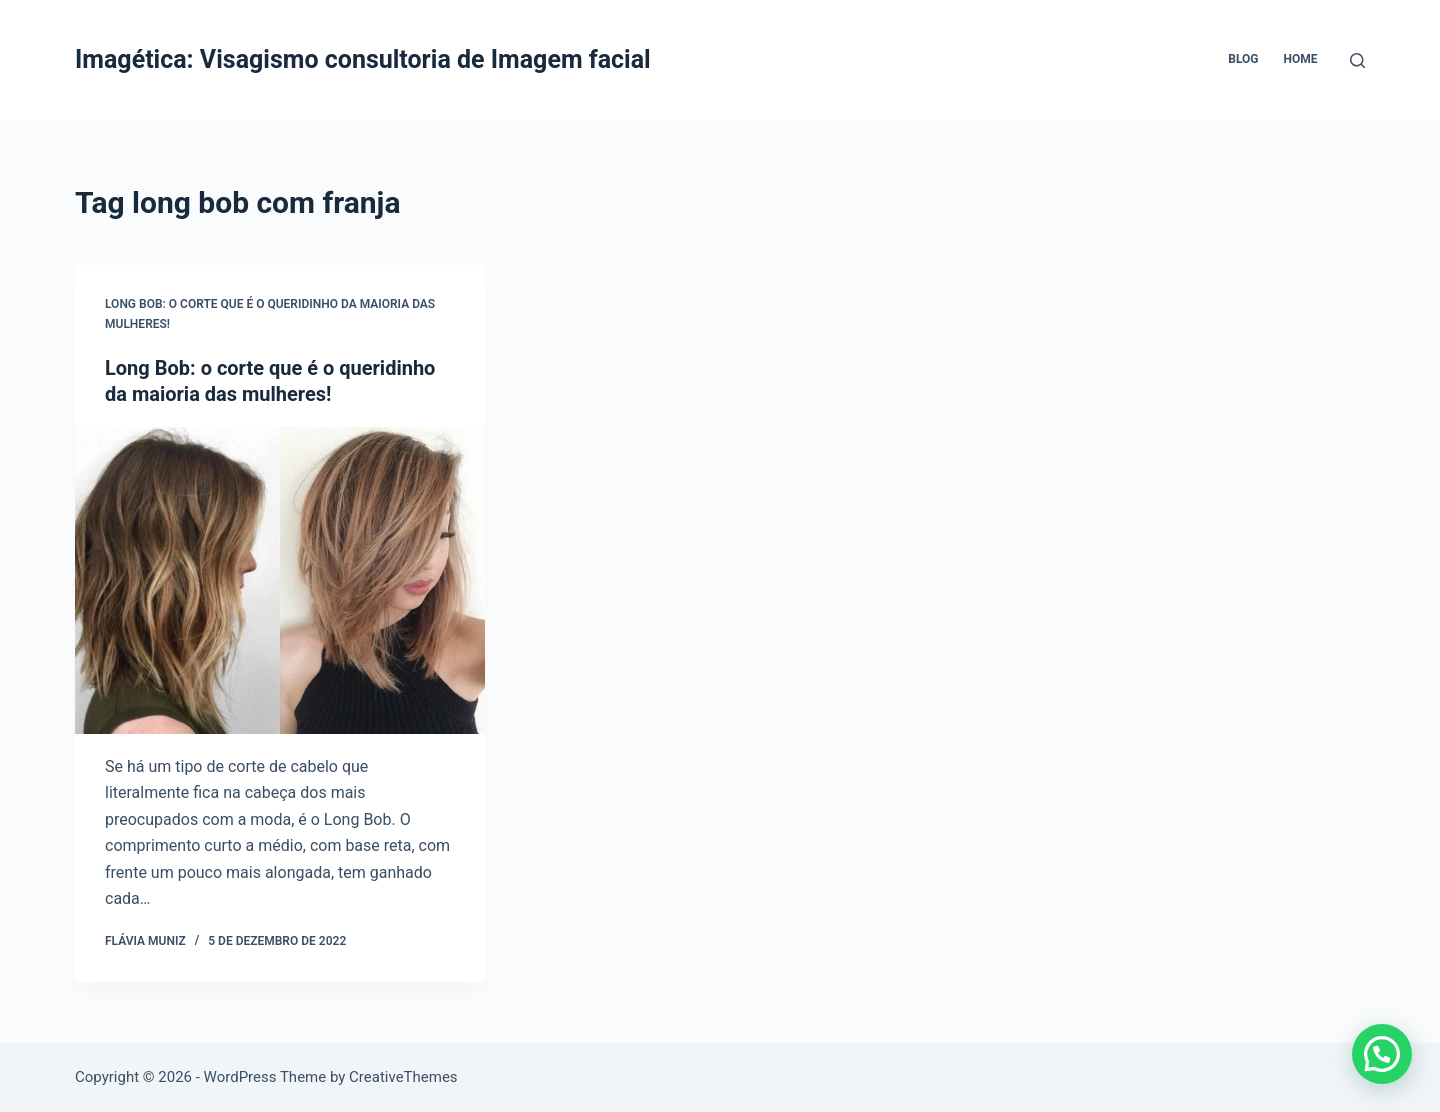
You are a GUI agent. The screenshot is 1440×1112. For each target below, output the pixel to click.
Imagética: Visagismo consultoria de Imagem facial (363, 59)
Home (1300, 59)
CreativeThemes (403, 1077)
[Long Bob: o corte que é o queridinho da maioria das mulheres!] (280, 581)
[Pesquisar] (1357, 60)
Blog (1243, 59)
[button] (1382, 1054)
